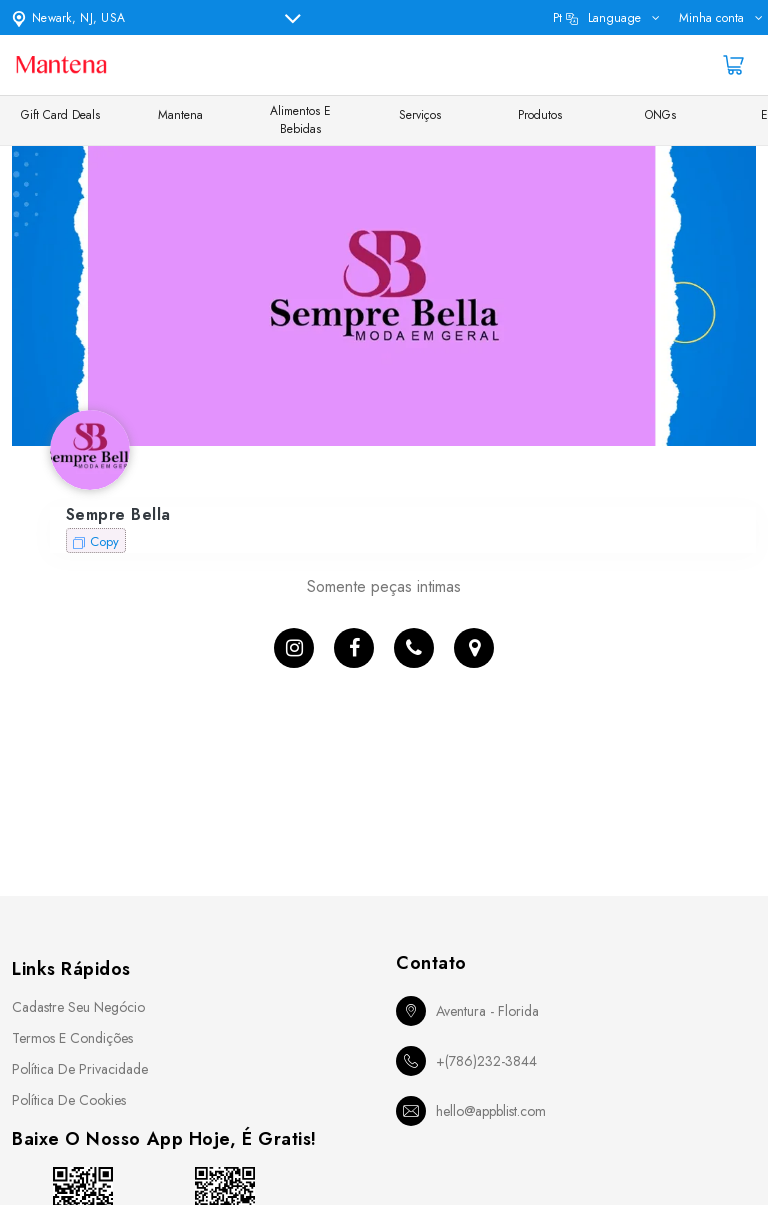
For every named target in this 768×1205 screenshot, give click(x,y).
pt (597, 18)
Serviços (420, 115)
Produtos (540, 115)
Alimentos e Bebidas (300, 120)
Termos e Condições (72, 1038)
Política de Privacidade (80, 1069)
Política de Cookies (69, 1100)
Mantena (180, 115)
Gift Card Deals (60, 115)
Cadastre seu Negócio (78, 1007)
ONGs (660, 115)
